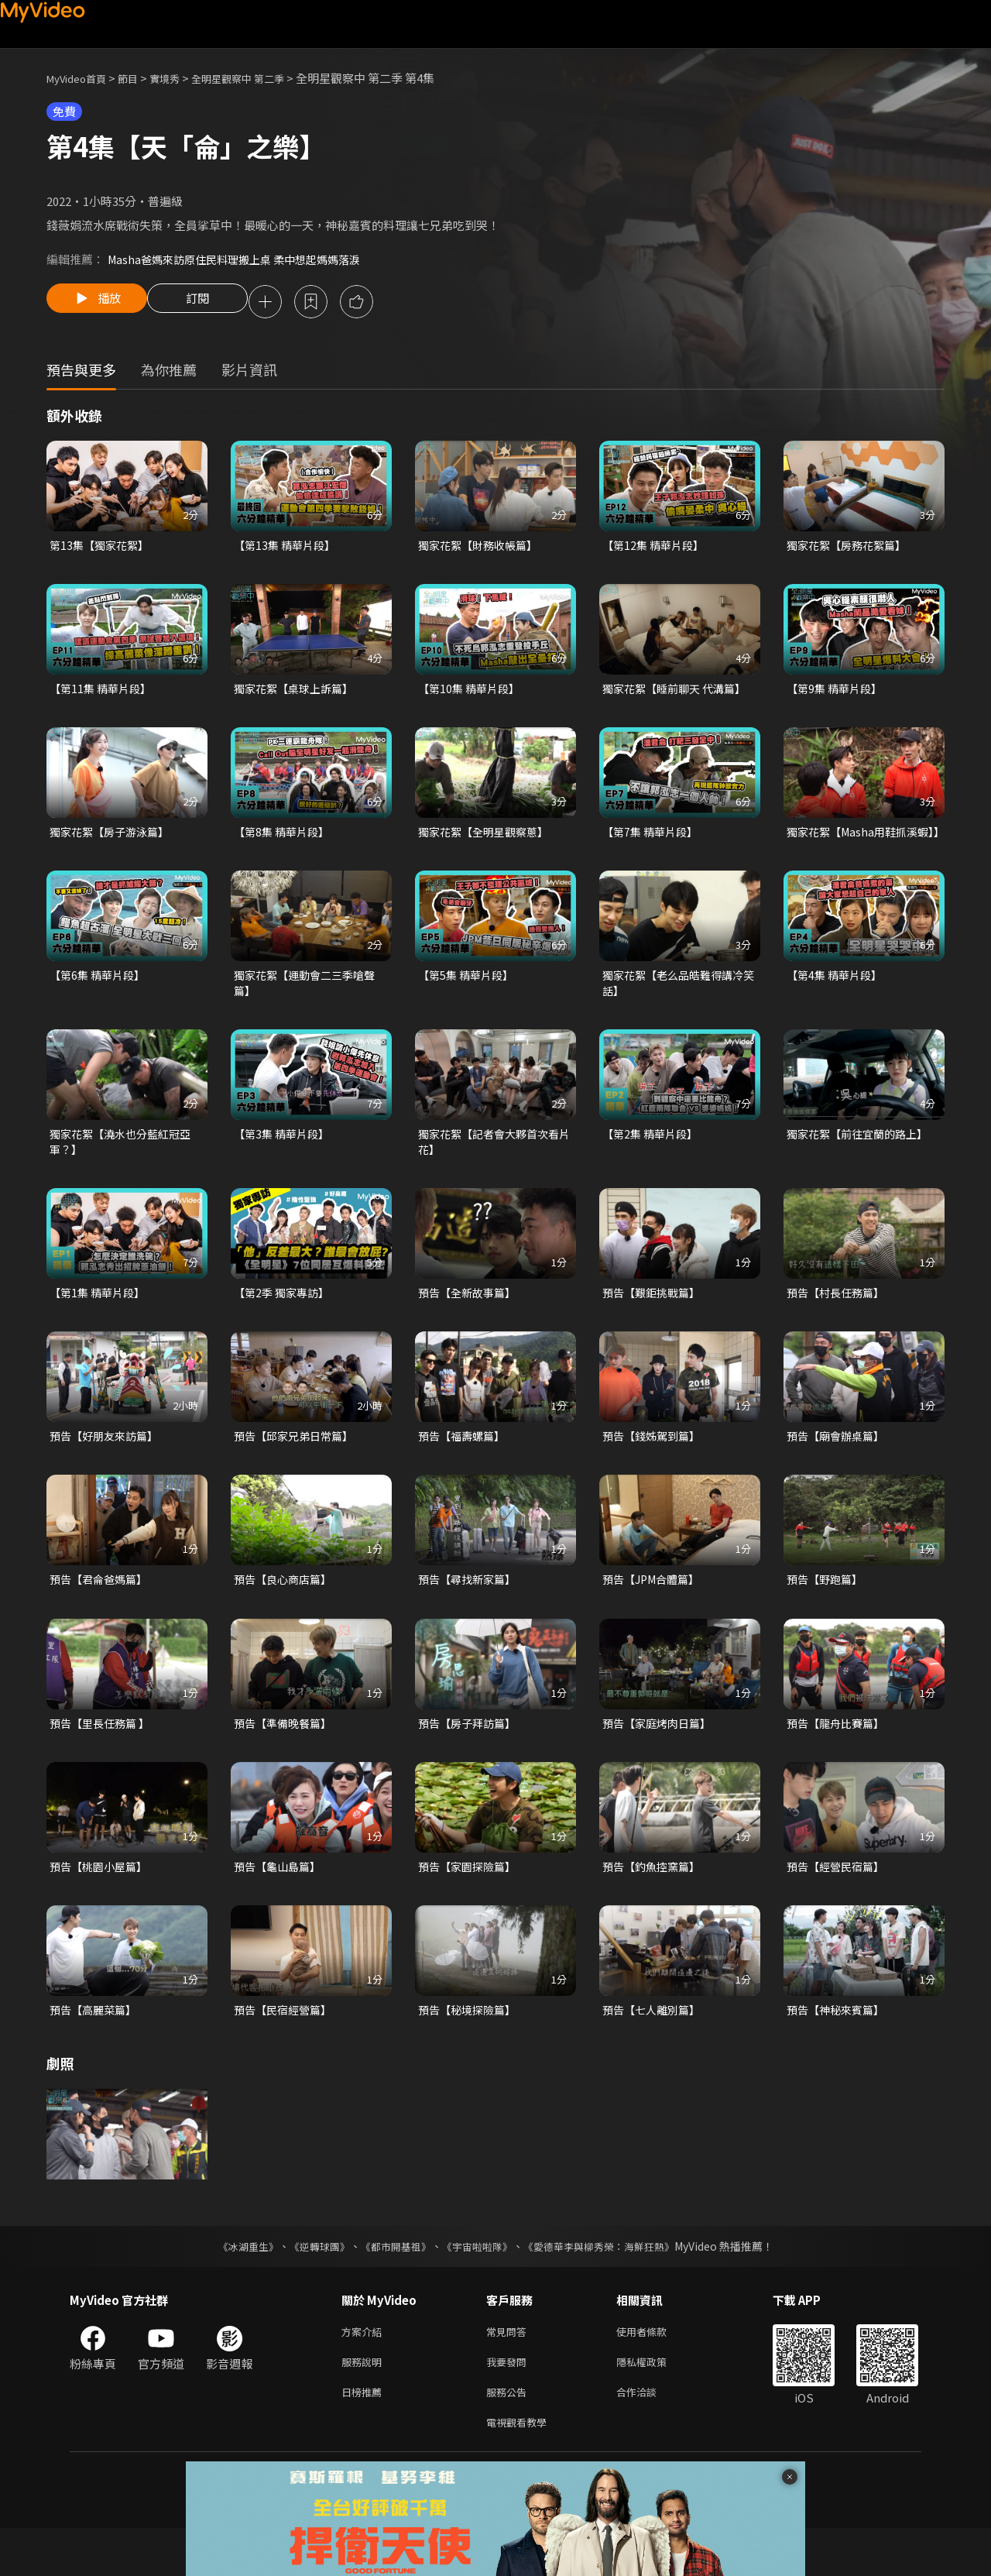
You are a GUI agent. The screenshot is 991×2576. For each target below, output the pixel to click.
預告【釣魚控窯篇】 (654, 1902)
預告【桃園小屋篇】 (102, 1902)
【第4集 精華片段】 (837, 999)
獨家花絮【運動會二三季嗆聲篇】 (309, 1008)
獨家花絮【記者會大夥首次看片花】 (493, 1170)
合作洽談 (649, 2436)
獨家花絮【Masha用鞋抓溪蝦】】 (856, 846)
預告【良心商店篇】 (286, 1613)
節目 (140, 78)
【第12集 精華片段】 (656, 548)
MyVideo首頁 (81, 78)
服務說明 (364, 2404)
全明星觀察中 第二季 (263, 78)
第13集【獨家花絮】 (102, 548)
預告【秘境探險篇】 (470, 2047)
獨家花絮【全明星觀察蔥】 (487, 837)
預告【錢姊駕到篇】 (654, 1468)
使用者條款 (655, 2371)
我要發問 (509, 2404)
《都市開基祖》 (392, 2285)
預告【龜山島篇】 (280, 1902)
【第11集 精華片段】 (103, 693)
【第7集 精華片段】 (653, 837)
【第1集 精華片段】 (100, 1323)
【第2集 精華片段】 (653, 1161)
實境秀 (180, 78)
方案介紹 (364, 2371)
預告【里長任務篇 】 (103, 1758)
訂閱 (210, 303)
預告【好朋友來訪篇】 (108, 1468)
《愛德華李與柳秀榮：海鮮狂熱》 (608, 2285)
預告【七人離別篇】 (654, 2047)
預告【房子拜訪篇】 (470, 1758)
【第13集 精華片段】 (287, 548)
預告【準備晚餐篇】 (286, 1758)
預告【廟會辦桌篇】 (839, 1468)
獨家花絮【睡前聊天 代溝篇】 (679, 693)
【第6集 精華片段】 (100, 999)
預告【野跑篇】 (827, 1613)
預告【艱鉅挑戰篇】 (654, 1323)
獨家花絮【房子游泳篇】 (113, 837)
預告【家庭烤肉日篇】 (660, 1758)
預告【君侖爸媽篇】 (102, 1613)
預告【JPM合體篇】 (655, 1613)
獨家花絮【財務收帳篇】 (482, 548)
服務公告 (509, 2436)
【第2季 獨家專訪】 (284, 1323)
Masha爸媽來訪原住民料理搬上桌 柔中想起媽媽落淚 (242, 259)
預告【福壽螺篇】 (464, 1468)
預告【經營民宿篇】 (839, 1902)
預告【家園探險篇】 (470, 1902)
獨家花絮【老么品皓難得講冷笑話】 (677, 1008)
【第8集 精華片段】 (284, 837)
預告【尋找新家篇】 (470, 1613)
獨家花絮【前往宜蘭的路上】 (862, 1161)
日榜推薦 (364, 2436)
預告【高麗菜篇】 (96, 2047)
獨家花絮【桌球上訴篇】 (298, 693)
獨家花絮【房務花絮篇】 (850, 548)
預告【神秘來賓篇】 (839, 2047)
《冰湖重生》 (234, 2285)
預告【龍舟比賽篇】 (839, 1758)
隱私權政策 (655, 2404)
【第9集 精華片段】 (837, 693)
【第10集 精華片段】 (472, 693)
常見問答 (509, 2371)
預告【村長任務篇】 (839, 1323)
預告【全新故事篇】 (470, 1323)
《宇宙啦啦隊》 (478, 2285)
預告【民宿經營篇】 (286, 2047)
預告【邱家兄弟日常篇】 (298, 1468)
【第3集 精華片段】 (284, 1161)
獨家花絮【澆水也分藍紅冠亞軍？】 (125, 1170)
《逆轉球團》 (310, 2285)
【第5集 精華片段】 (469, 999)
